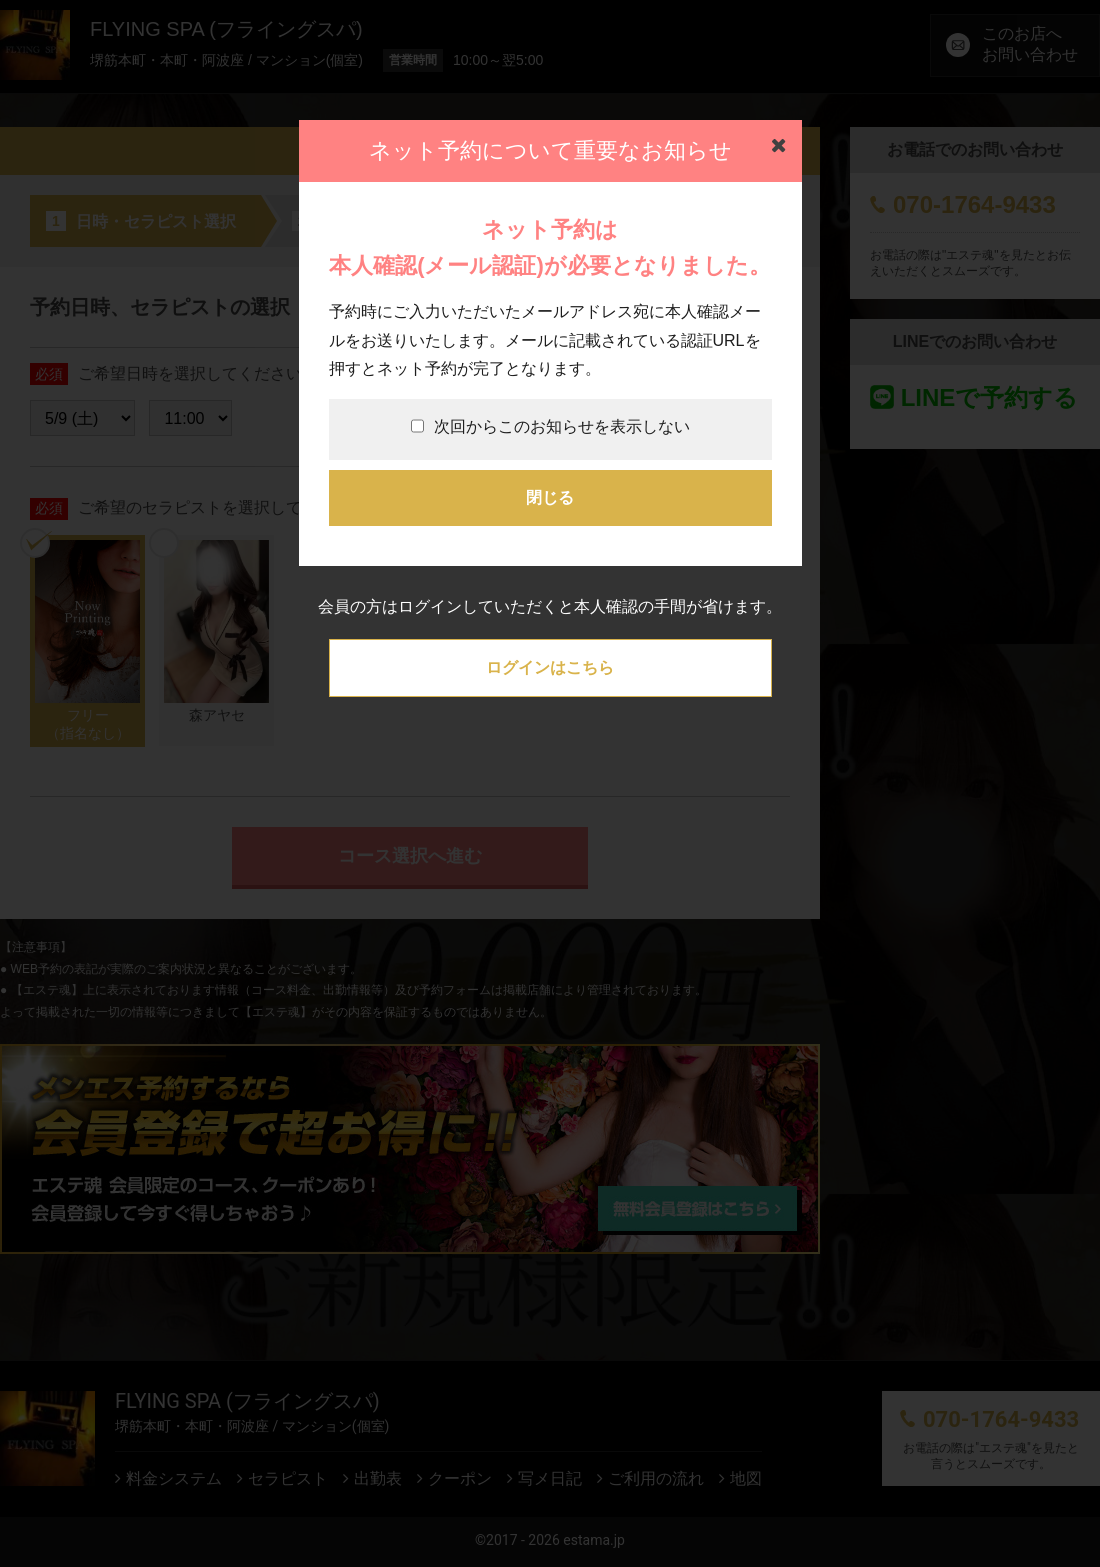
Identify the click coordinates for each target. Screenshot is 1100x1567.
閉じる (550, 497)
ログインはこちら (550, 667)
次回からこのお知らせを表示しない (550, 426)
